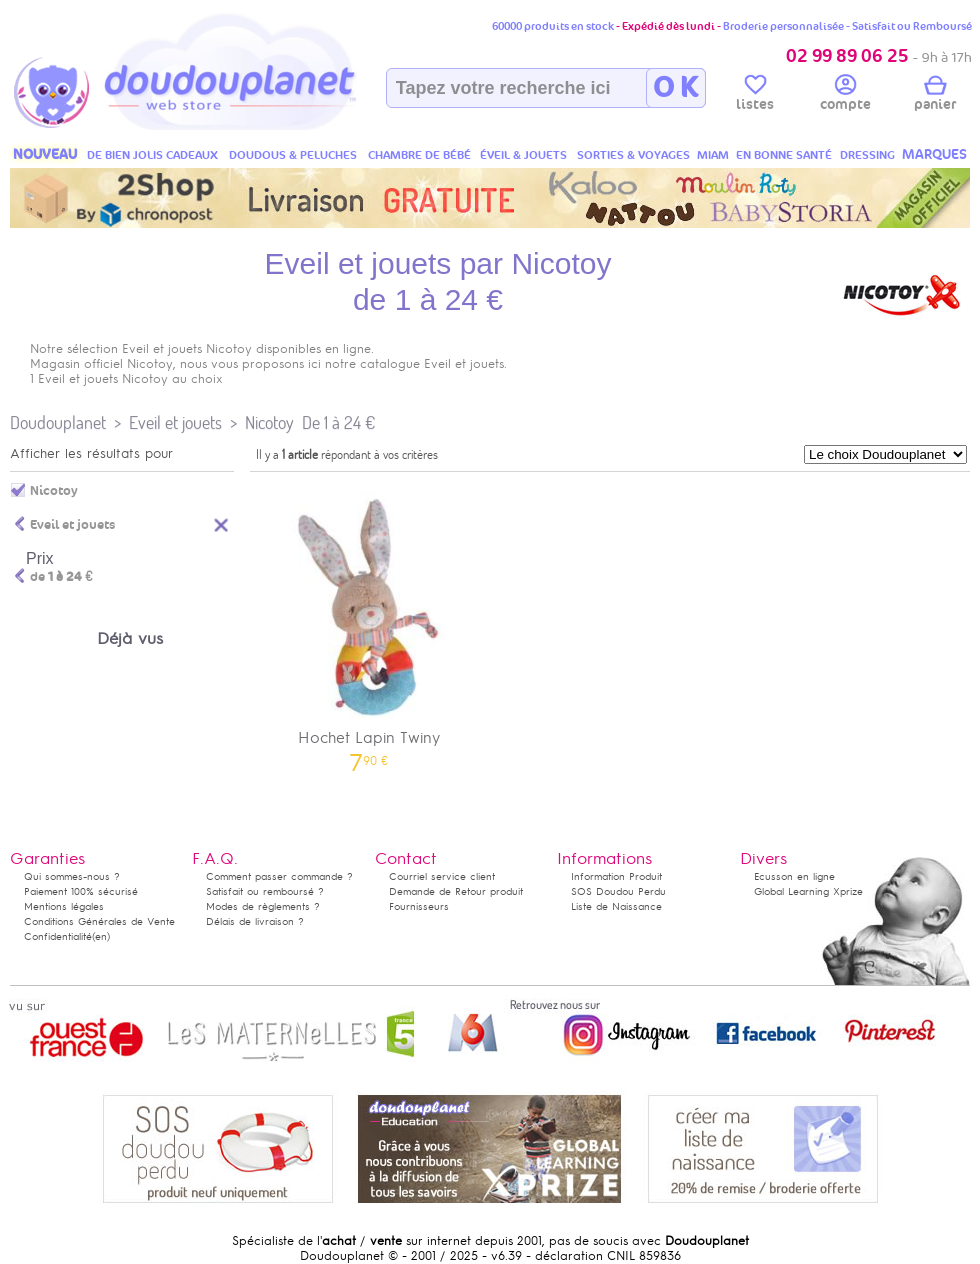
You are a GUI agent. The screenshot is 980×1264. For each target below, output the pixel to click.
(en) (101, 936)
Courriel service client (442, 876)
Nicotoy (269, 422)
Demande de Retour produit (456, 891)
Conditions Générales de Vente (99, 921)
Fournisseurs (419, 906)
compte (845, 96)
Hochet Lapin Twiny (369, 625)
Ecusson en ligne (794, 876)
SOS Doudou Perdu (618, 891)
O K (675, 88)
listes (755, 96)
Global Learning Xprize (808, 891)
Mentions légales (64, 906)
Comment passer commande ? (279, 876)
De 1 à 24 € (338, 422)
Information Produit (616, 876)
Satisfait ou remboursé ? (265, 891)
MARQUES (934, 154)
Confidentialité (58, 936)
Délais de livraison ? (255, 921)
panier (935, 96)
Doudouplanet (58, 422)
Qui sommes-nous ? (72, 876)
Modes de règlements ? (263, 906)
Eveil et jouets (175, 422)
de (61, 577)
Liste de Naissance (616, 906)
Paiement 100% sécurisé (81, 891)
